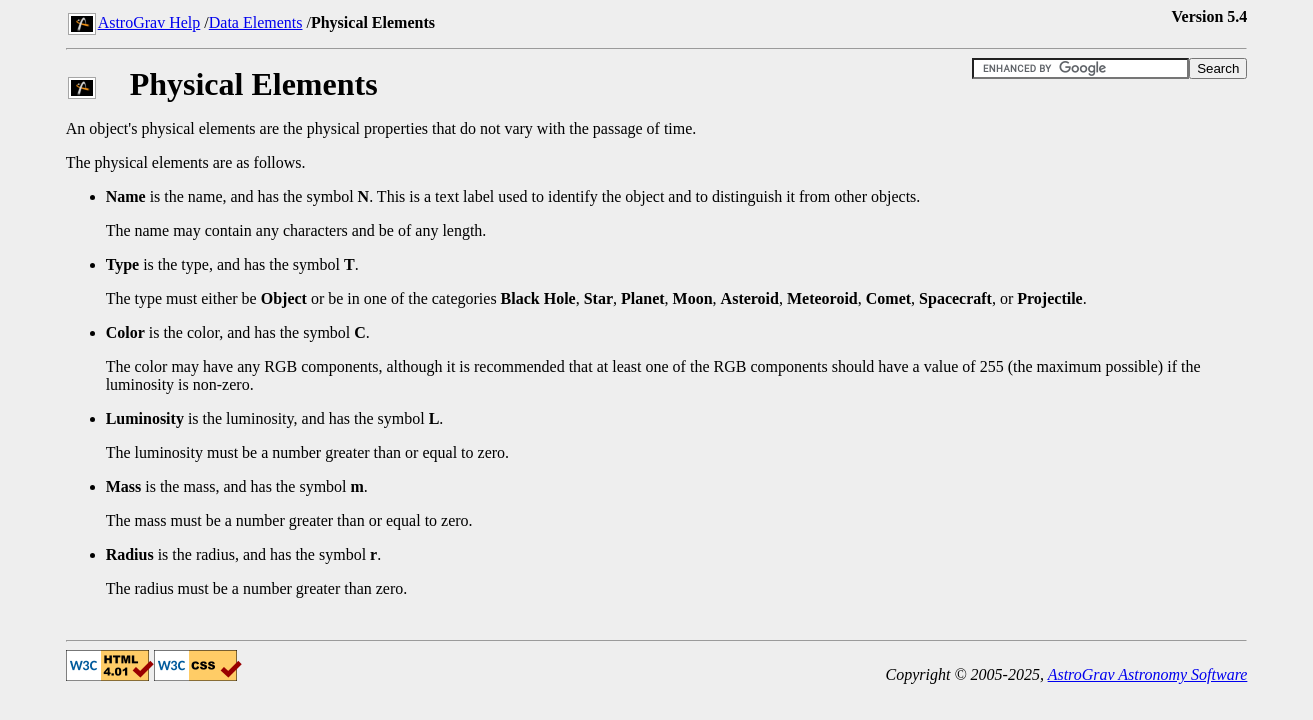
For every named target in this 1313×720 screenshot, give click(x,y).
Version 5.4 (1210, 16)
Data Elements (256, 22)
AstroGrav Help (149, 22)
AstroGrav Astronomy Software (1148, 674)
